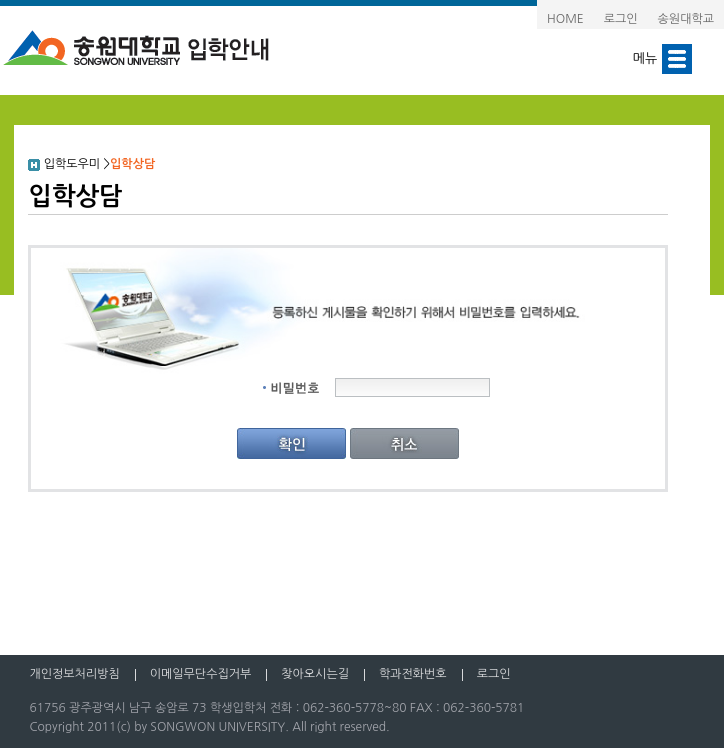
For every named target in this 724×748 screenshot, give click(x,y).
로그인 (621, 19)
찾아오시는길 (315, 674)
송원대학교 (686, 19)
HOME (565, 19)
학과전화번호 (413, 674)
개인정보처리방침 (74, 674)
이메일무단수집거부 (201, 674)
